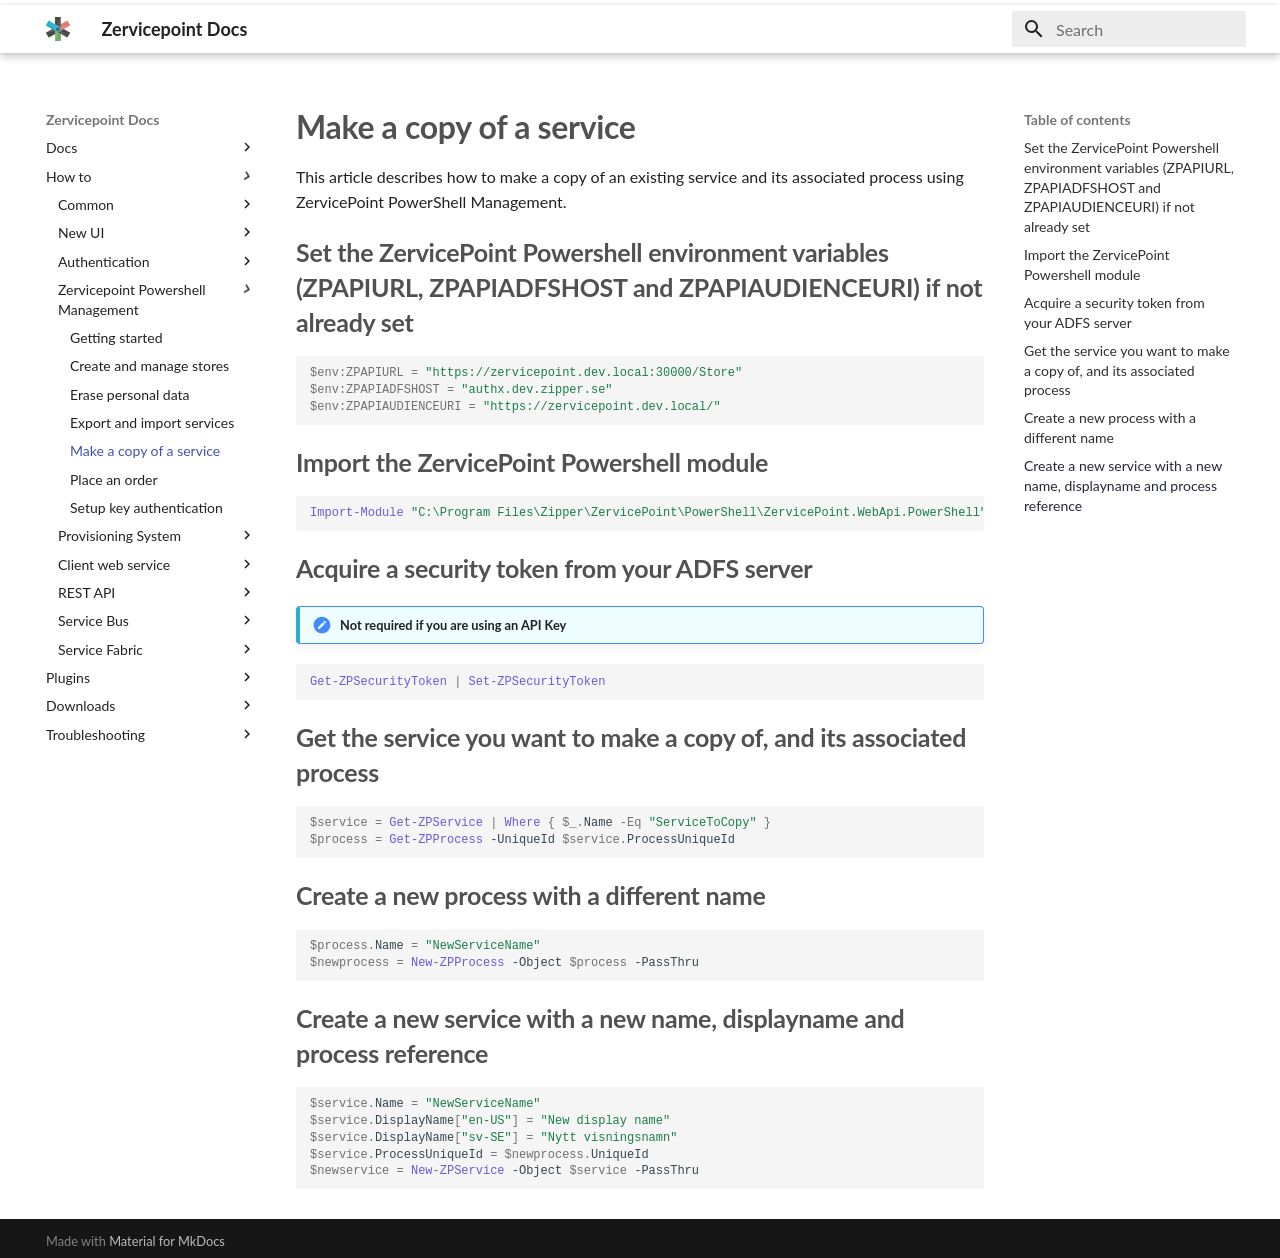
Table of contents (1077, 119)
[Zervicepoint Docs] (58, 29)
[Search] (1129, 29)
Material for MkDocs (167, 1241)
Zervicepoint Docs (102, 119)
